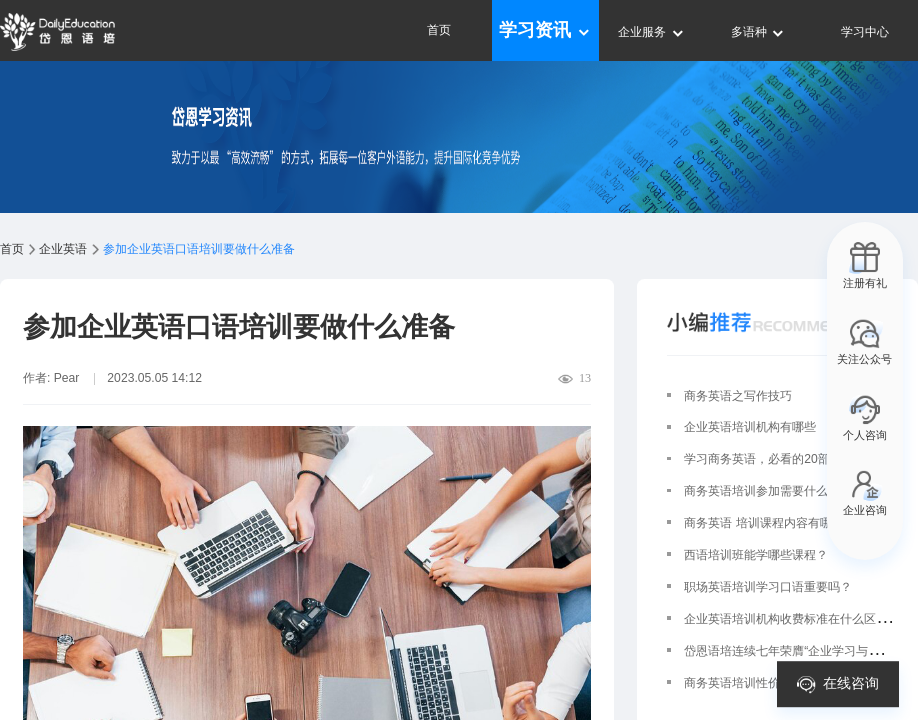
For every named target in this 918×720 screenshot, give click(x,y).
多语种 (758, 32)
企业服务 (651, 32)
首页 (439, 30)
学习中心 (865, 32)
